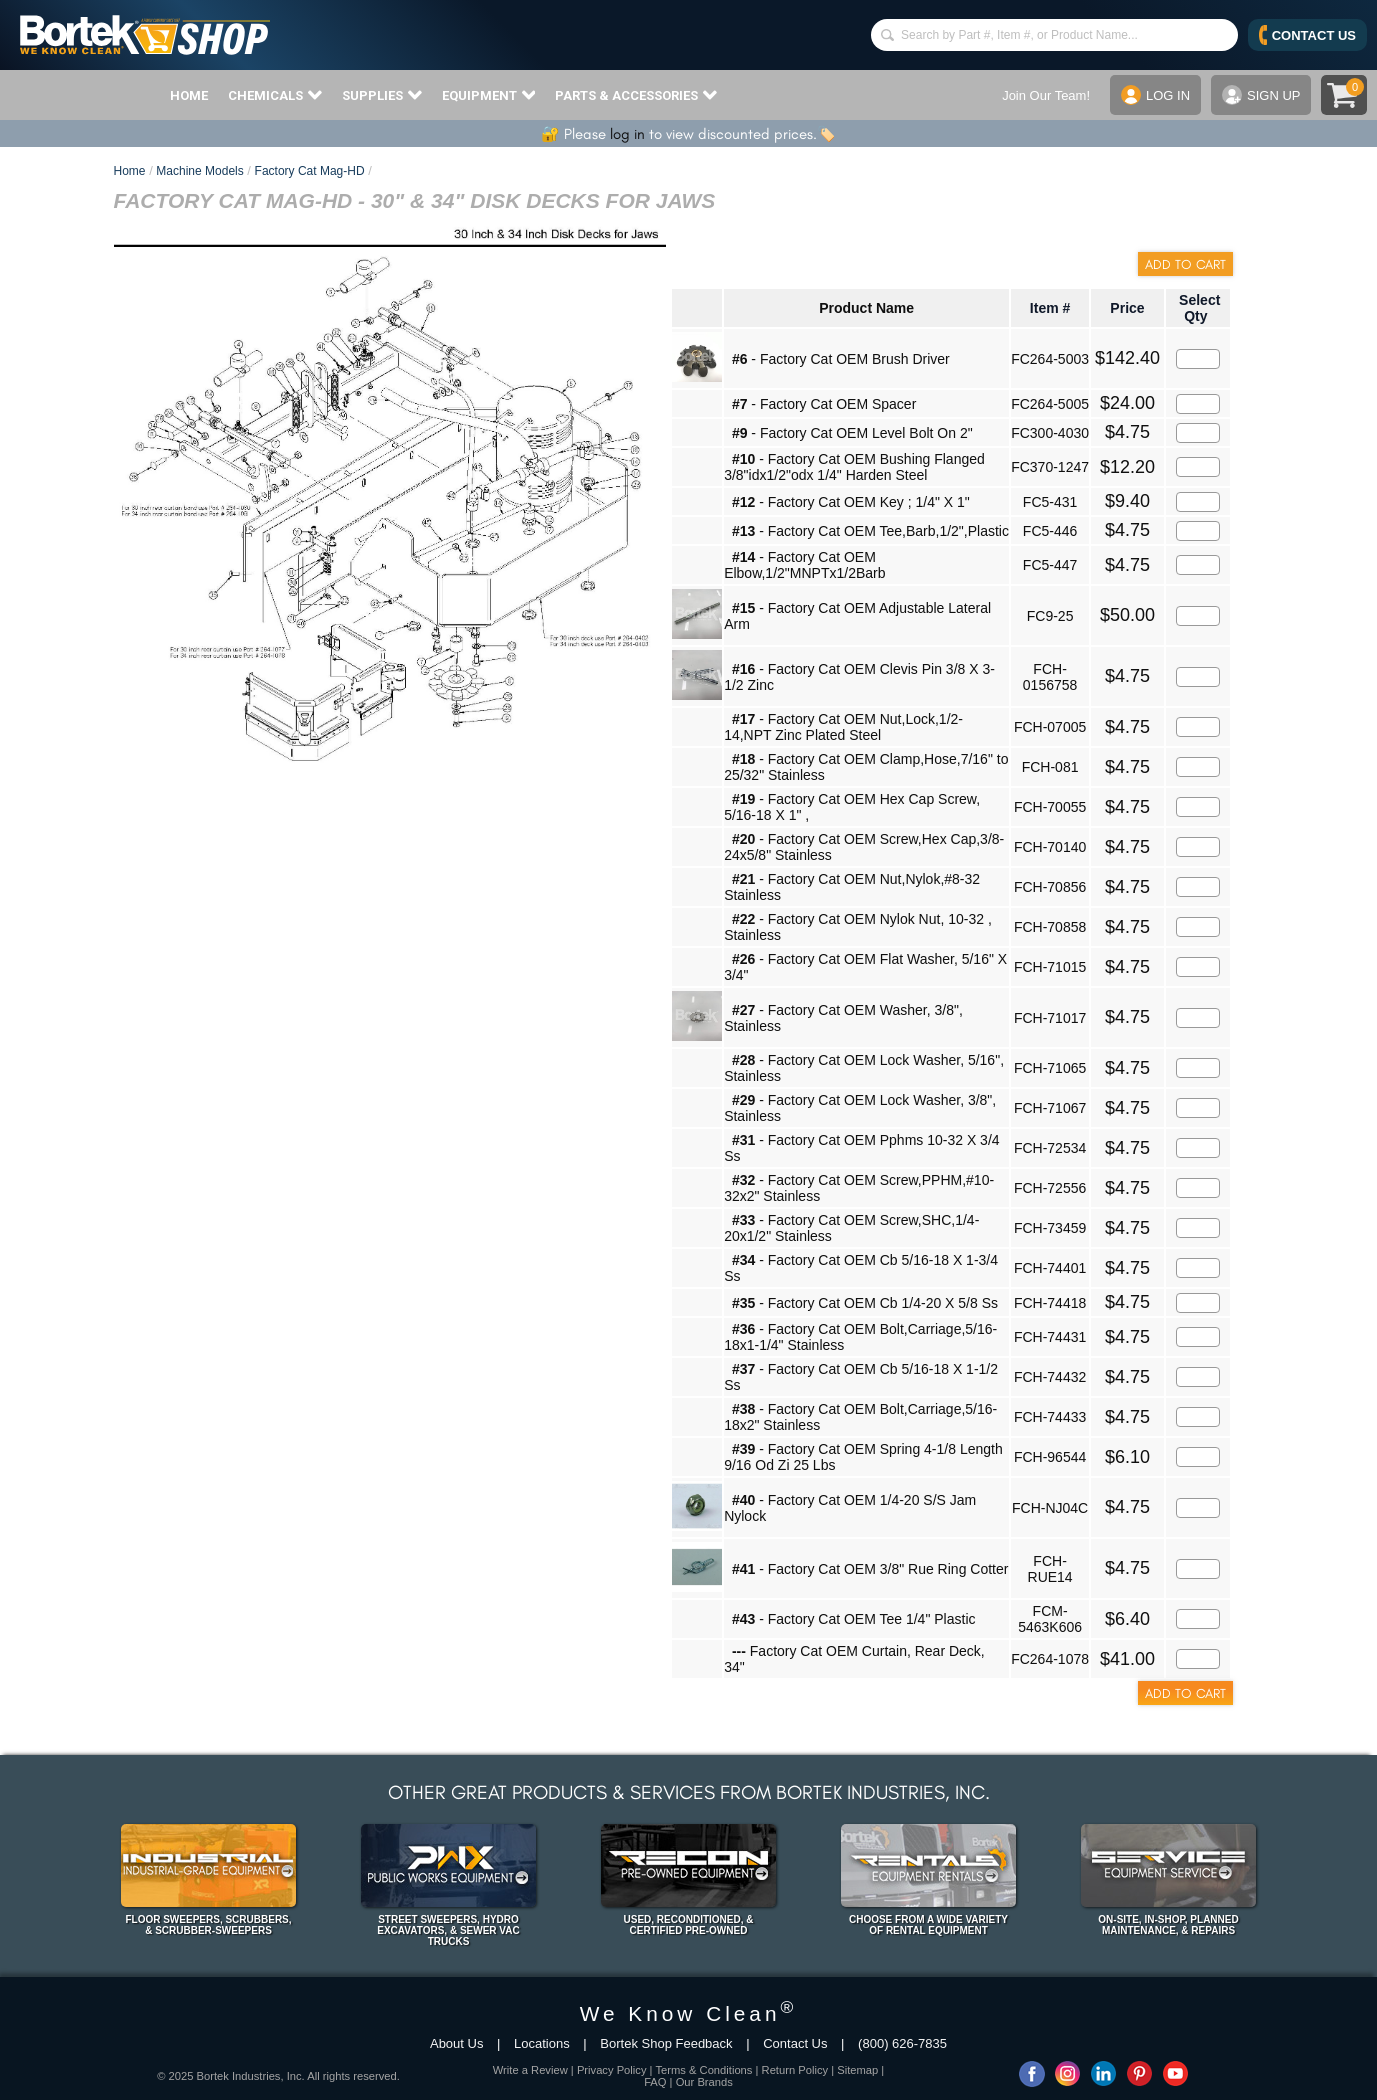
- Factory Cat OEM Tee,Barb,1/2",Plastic (870, 531)
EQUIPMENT (489, 95)
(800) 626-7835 (902, 2043)
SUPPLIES (382, 95)
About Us (456, 2043)
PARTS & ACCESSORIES (636, 95)
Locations (542, 2043)
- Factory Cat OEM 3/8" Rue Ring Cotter (870, 1569)
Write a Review (530, 2070)
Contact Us (795, 2043)
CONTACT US (1307, 35)
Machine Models (199, 171)
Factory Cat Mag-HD (310, 171)
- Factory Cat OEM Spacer (824, 404)
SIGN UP (1261, 95)
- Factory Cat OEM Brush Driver (841, 359)
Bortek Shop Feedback (666, 2043)
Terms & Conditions (703, 2070)
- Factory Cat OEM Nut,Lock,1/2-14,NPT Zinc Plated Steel (843, 727)
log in (627, 134)
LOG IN (1155, 95)
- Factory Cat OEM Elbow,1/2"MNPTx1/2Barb (804, 565)
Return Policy (795, 2070)
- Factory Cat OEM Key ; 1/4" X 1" (851, 502)
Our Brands (704, 2082)
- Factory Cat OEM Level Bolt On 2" (852, 433)
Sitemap (857, 2070)
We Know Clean (689, 2013)
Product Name (866, 308)
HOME (189, 95)
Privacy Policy (612, 2070)
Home (130, 171)
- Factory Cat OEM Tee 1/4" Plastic (854, 1619)
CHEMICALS (275, 95)
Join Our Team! (1046, 95)
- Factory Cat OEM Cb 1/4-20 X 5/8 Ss (865, 1303)
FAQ (655, 2082)
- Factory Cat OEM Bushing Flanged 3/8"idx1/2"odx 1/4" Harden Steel (854, 467)
